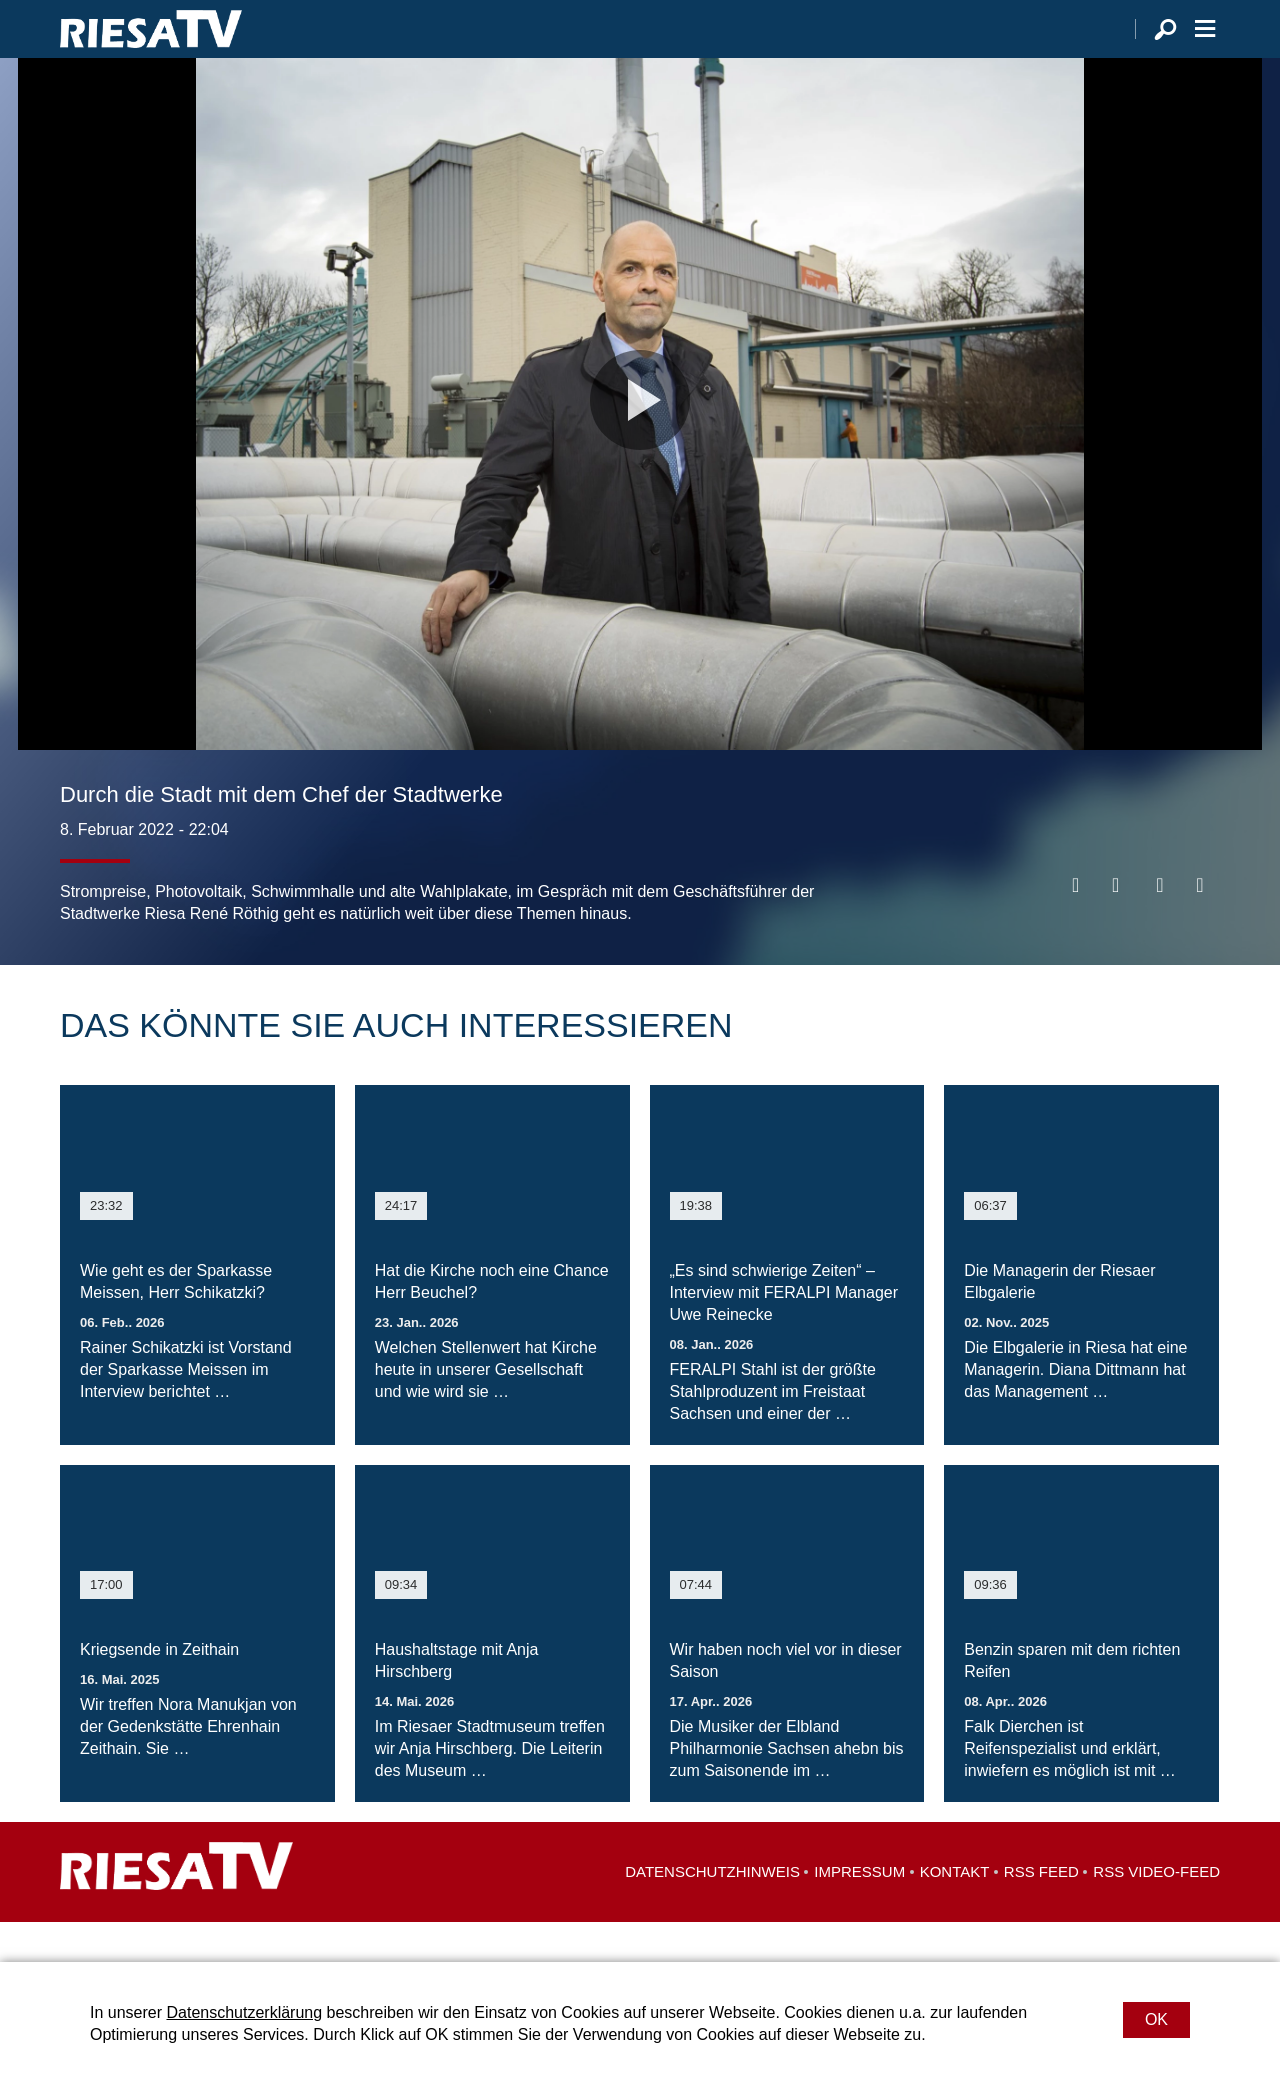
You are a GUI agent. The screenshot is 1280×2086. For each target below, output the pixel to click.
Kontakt (955, 1911)
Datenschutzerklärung (244, 2012)
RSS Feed (1041, 1911)
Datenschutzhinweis (712, 1911)
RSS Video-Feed (1156, 1911)
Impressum (859, 1911)
